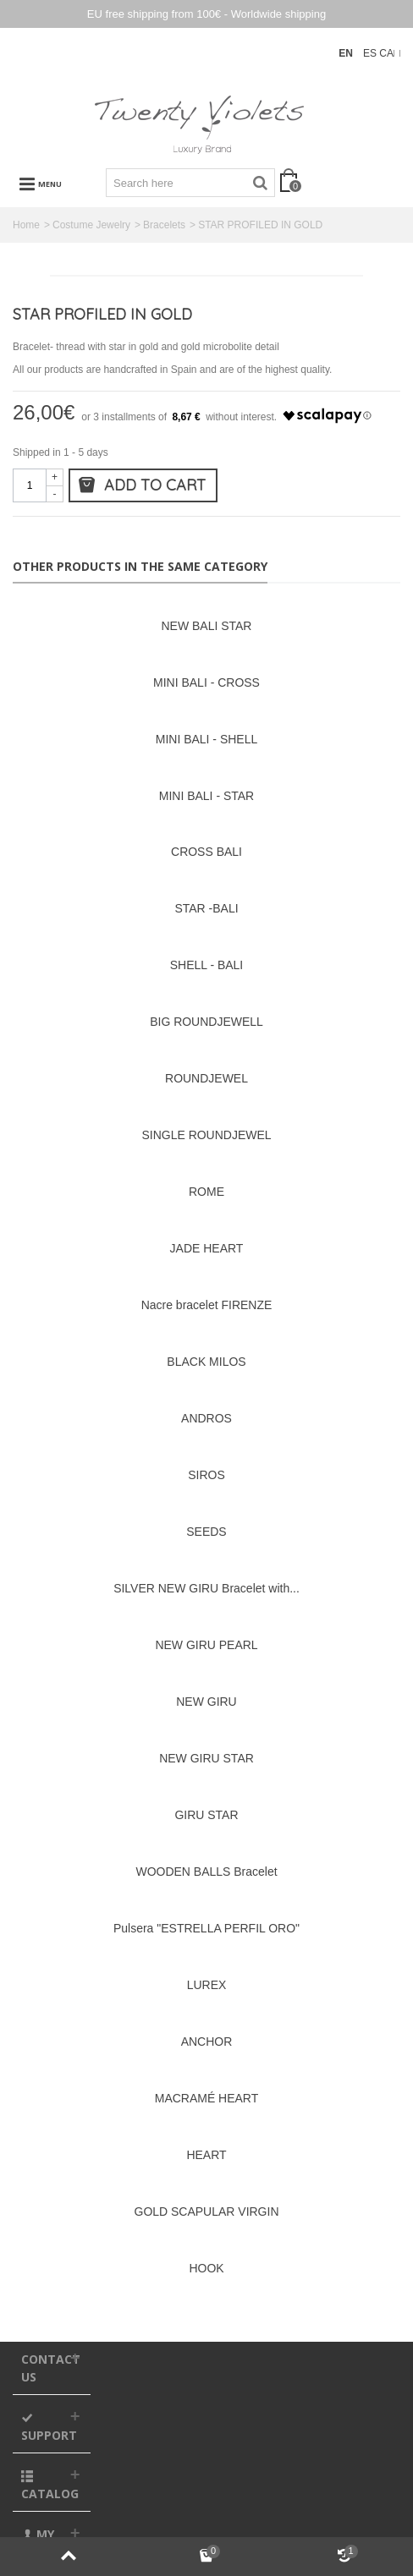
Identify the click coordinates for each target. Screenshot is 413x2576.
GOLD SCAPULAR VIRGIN (207, 2211)
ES (371, 53)
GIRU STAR (206, 1815)
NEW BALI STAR (207, 626)
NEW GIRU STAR (206, 1758)
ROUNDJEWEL (206, 1078)
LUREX (207, 1985)
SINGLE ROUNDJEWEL (206, 1135)
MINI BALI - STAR (206, 796)
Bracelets (164, 225)
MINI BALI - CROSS (206, 682)
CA (386, 53)
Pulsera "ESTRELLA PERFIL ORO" (206, 1928)
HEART (206, 2155)
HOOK (206, 2268)
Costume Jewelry (91, 225)
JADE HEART (207, 1248)
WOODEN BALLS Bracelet (206, 1871)
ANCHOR (207, 2041)
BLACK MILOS (206, 1361)
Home (26, 225)
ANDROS (206, 1418)
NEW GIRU (206, 1701)
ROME (206, 1191)
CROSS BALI (206, 851)
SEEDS (206, 1531)
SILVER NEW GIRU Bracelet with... (206, 1588)
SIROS (206, 1475)
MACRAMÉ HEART (207, 2098)
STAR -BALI (206, 908)
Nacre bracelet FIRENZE (207, 1305)
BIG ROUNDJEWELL (206, 1021)
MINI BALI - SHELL (206, 739)
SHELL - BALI (207, 965)
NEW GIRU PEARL (206, 1645)
